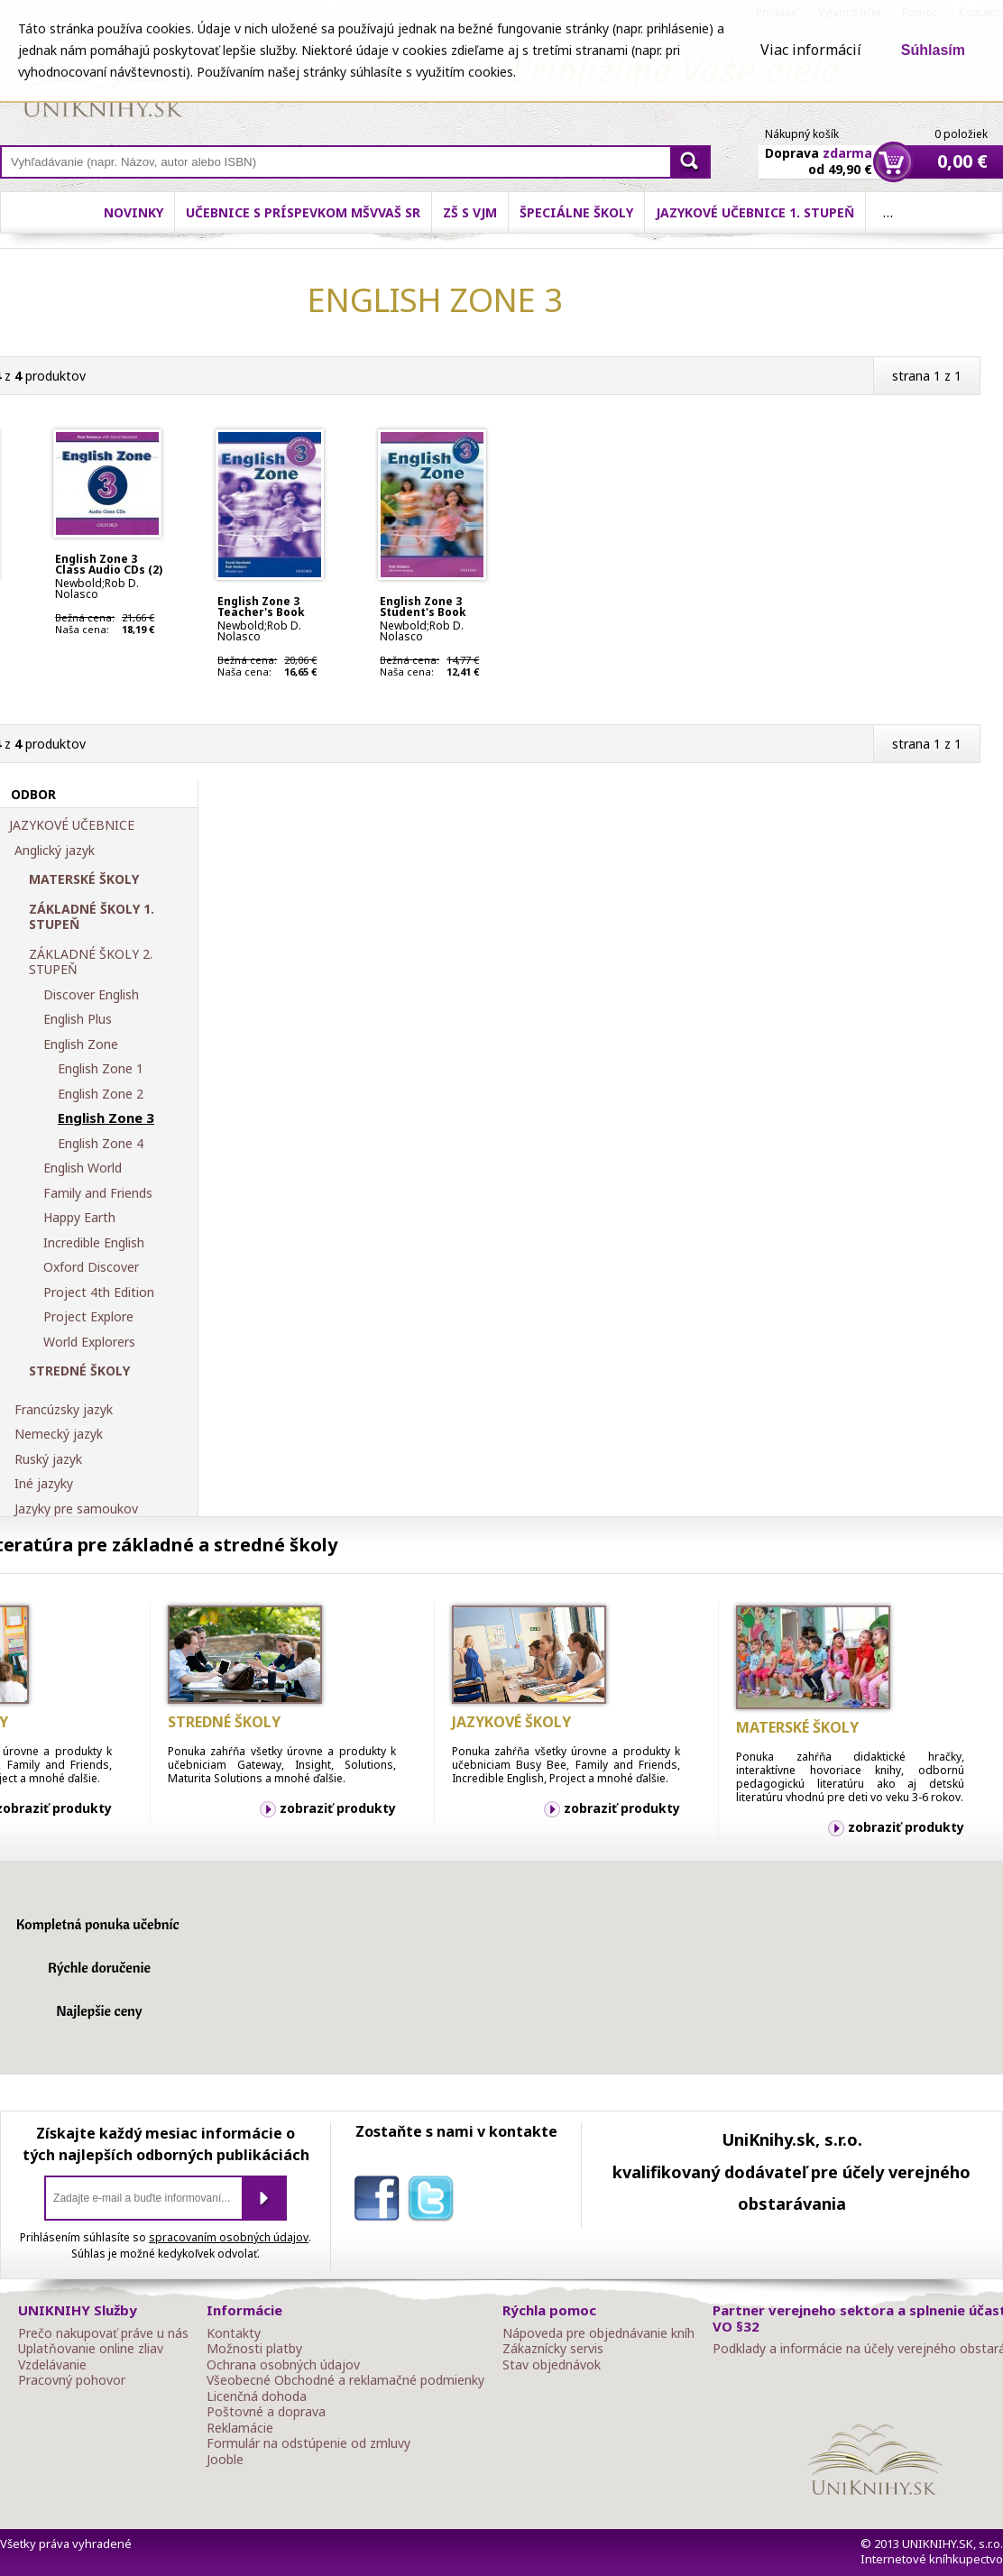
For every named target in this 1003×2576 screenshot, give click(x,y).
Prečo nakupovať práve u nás (103, 2333)
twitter (435, 2202)
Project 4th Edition (98, 1292)
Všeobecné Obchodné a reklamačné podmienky (345, 2380)
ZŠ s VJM (470, 212)
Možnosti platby (254, 2349)
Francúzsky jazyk (63, 1410)
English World (82, 1168)
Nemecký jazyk (58, 1434)
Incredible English (93, 1243)
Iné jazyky (43, 1484)
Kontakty (234, 2333)
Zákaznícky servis (552, 2349)
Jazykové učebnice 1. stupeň (755, 212)
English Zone (80, 1044)
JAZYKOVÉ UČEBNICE (71, 825)
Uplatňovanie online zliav (90, 2349)
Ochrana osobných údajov (283, 2365)
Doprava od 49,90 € (818, 151)
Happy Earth (79, 1218)
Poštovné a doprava (266, 2412)
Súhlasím (933, 50)
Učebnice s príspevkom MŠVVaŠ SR (303, 212)
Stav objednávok (551, 2365)
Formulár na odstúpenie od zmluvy (308, 2443)
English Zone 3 (106, 1118)
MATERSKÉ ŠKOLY (84, 879)
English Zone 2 (100, 1094)
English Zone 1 (100, 1069)
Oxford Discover (91, 1267)
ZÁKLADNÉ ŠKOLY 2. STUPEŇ (90, 962)
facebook (381, 2202)
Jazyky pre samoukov (76, 1509)
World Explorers (89, 1342)
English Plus (77, 1019)
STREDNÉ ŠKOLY (79, 1371)
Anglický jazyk (54, 850)
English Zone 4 (100, 1144)
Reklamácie (240, 2428)
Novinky (133, 212)
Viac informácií (810, 50)
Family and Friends (97, 1193)
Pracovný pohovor (71, 2380)
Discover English (91, 995)
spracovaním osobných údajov (228, 2237)
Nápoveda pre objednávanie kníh (598, 2333)
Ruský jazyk (48, 1459)
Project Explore (88, 1317)
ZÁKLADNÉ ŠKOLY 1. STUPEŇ (91, 917)
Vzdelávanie (52, 2365)
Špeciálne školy (576, 212)
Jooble (225, 2460)
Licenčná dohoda (257, 2396)
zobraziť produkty (338, 1808)
